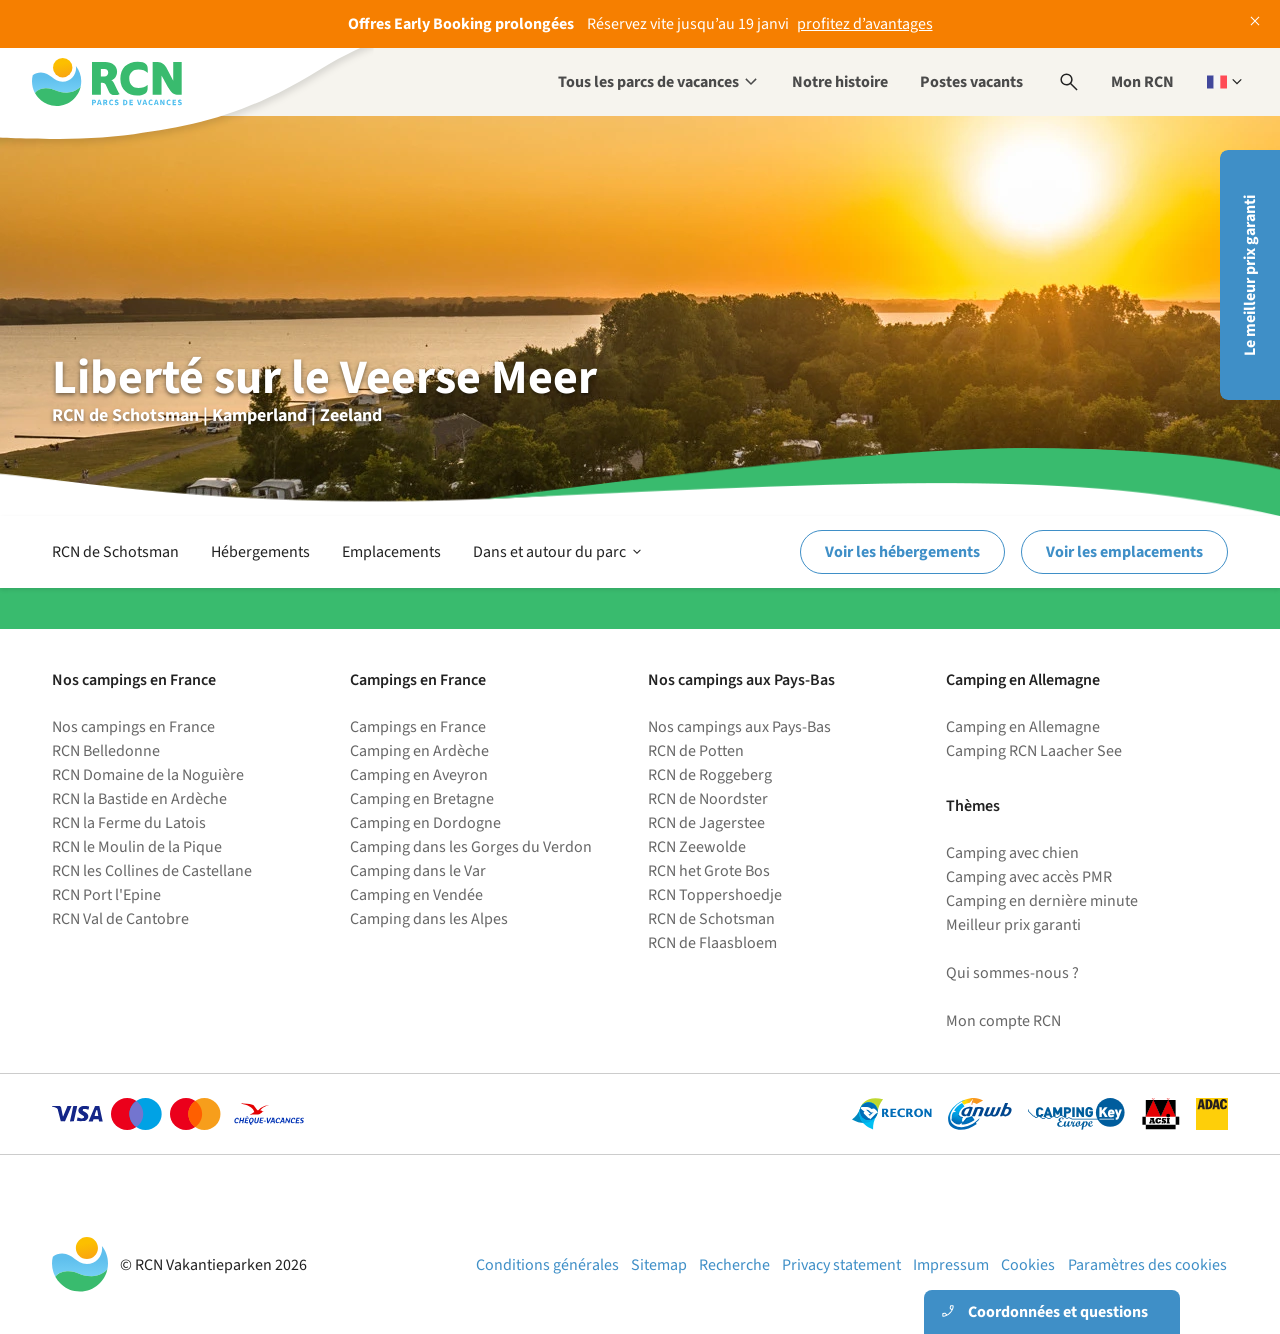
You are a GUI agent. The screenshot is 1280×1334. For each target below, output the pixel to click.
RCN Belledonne (106, 751)
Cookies (1028, 1265)
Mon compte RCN (1003, 1021)
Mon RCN (1142, 82)
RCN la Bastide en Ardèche (139, 799)
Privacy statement (841, 1265)
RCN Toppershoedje (715, 895)
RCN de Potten (696, 751)
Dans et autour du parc (559, 552)
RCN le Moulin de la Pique (137, 847)
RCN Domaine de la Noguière (148, 775)
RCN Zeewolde (697, 847)
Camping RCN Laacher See (1034, 751)
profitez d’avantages (865, 24)
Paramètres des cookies (1147, 1265)
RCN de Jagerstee (706, 823)
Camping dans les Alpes (429, 919)
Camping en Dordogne (425, 823)
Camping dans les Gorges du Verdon (471, 847)
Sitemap (659, 1265)
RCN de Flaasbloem (712, 943)
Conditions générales (547, 1265)
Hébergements (260, 552)
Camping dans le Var (418, 871)
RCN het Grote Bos (709, 871)
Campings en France (418, 727)
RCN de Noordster (708, 799)
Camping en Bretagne (422, 799)
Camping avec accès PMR (1029, 877)
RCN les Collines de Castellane (152, 871)
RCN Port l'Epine (106, 895)
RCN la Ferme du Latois (129, 823)
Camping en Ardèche (419, 751)
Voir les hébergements (902, 552)
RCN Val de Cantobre (120, 919)
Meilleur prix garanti (1013, 925)
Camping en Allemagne (1023, 727)
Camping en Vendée (416, 895)
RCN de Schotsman (115, 552)
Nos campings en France (133, 727)
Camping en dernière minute (1042, 901)
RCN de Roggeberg (710, 775)
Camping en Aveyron (419, 775)
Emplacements (391, 552)
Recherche (734, 1265)
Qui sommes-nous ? (1012, 973)
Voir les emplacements (1124, 552)
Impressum (951, 1265)
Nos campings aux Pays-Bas (739, 727)
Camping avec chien (1012, 853)
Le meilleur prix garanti (1250, 275)
